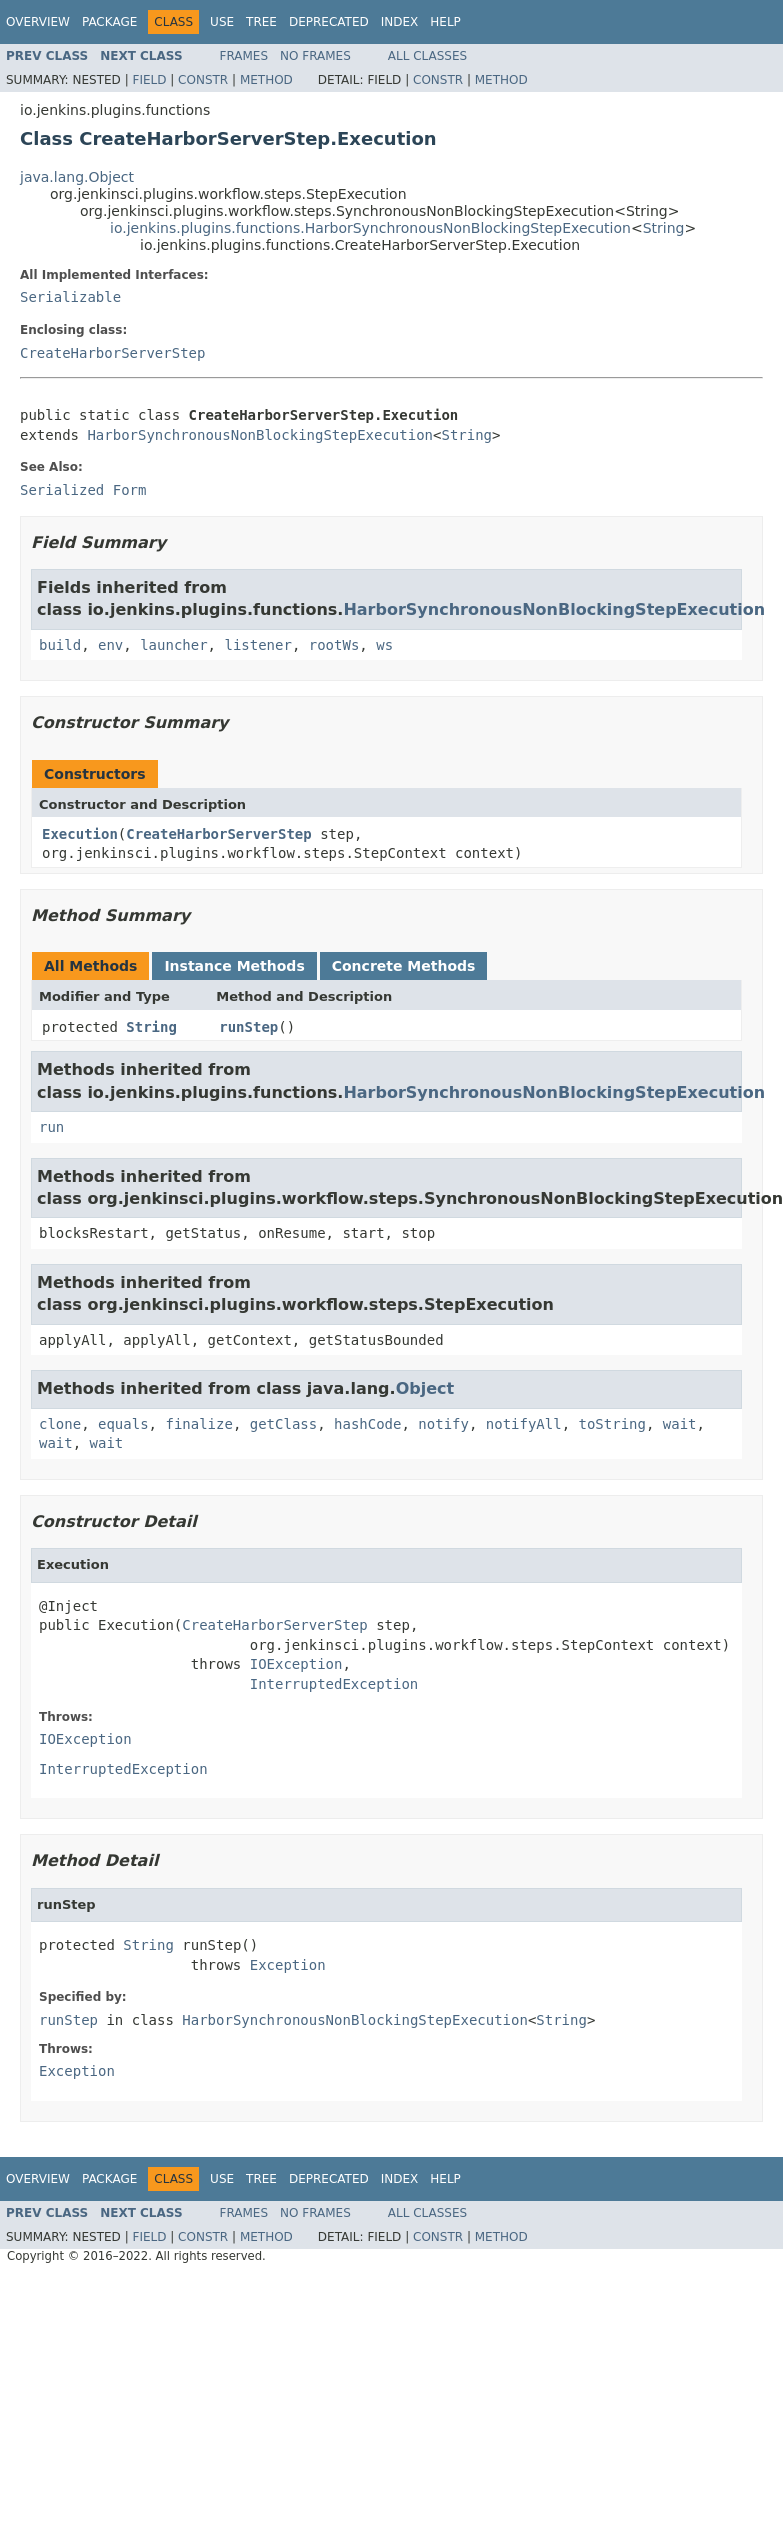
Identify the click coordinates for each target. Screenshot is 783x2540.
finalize (198, 1424)
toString (612, 1424)
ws (384, 645)
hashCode (367, 1424)
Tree (261, 22)
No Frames (315, 56)
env (110, 645)
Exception (288, 1965)
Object (425, 1388)
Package (109, 22)
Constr (203, 80)
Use (222, 22)
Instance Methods (234, 966)
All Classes (427, 56)
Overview (38, 22)
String (664, 228)
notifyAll (524, 1424)
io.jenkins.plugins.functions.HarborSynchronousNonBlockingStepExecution (370, 228)
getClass (283, 1424)
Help (445, 22)
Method (266, 80)
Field (149, 80)
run (51, 1127)
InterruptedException (334, 1684)
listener (257, 645)
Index (400, 22)
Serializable (70, 297)
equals (123, 1424)
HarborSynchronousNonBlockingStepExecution (260, 435)
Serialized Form (83, 490)
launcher (173, 645)
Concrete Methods (404, 966)
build (60, 645)
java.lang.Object (77, 177)
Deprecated (329, 22)
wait (680, 1424)
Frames (244, 56)
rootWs (334, 645)
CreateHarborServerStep (112, 353)
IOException (296, 1664)
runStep (248, 1027)
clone (60, 1424)
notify (443, 1424)
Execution (80, 834)
